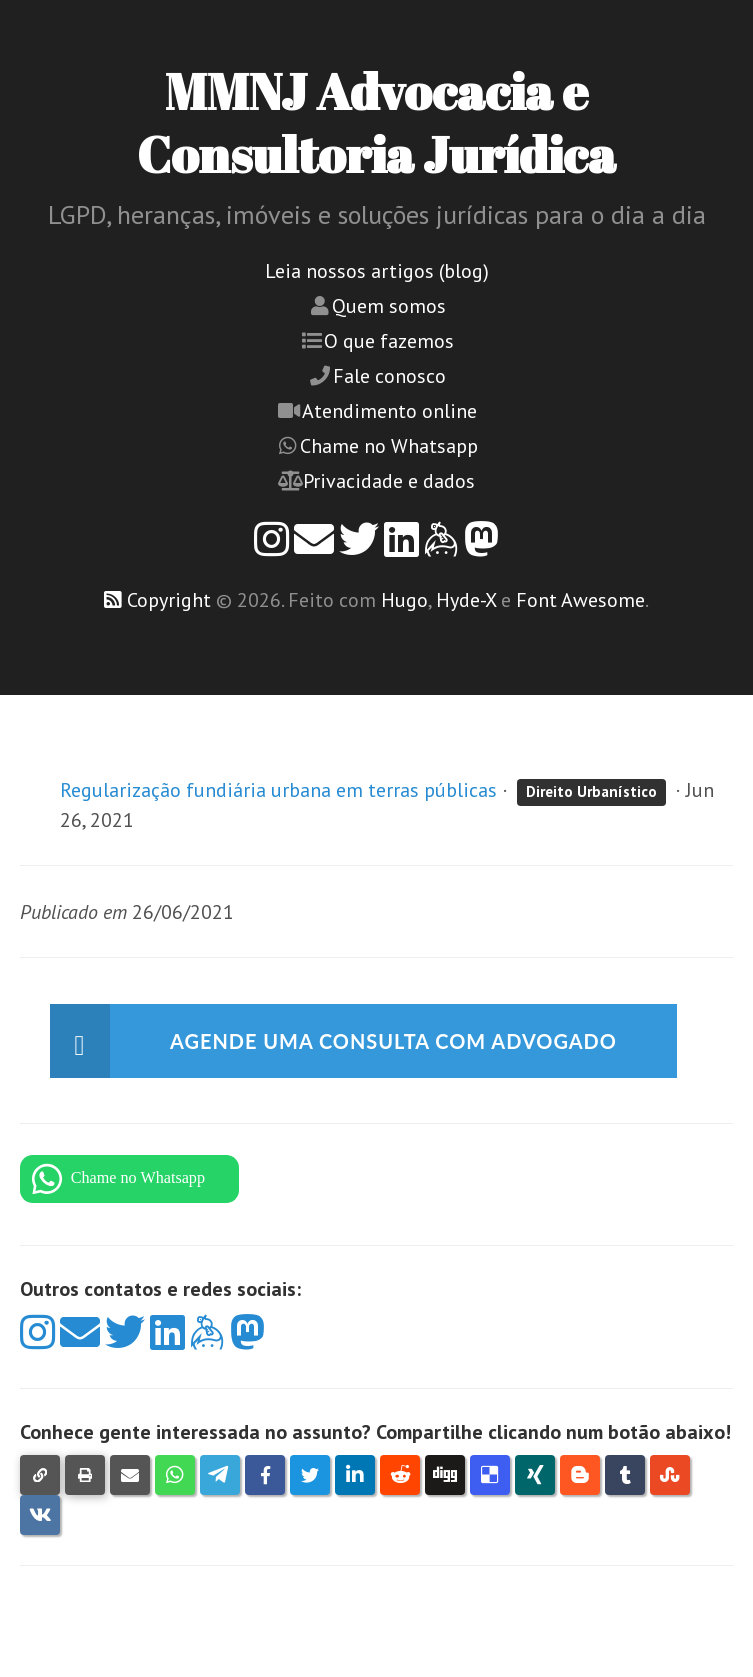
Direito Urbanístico (591, 791)
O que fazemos (389, 341)
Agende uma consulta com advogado (394, 1041)
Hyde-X (466, 600)
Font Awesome (580, 600)
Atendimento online (389, 411)
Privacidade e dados (389, 481)
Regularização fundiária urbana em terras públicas (278, 790)
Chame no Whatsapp (389, 446)
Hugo (404, 600)
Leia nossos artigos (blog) (377, 271)
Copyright (169, 600)
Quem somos (389, 306)
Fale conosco (389, 376)
